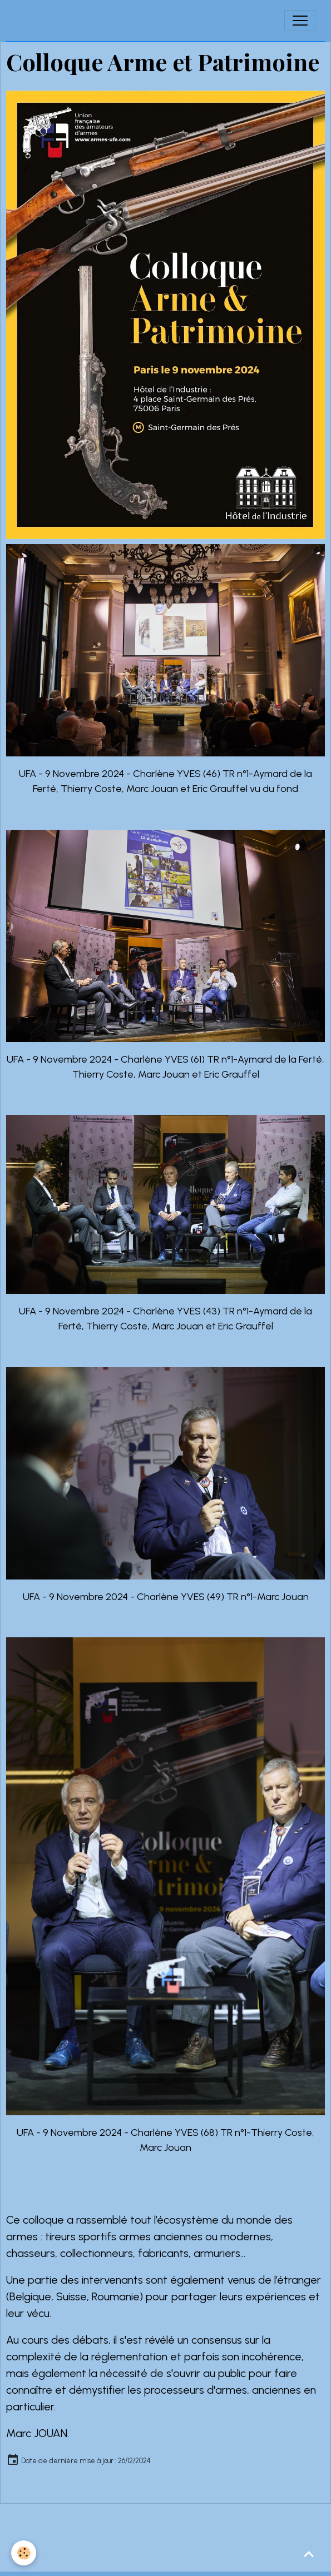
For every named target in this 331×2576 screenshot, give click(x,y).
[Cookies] (23, 2552)
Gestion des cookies (165, 2559)
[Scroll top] (309, 2554)
